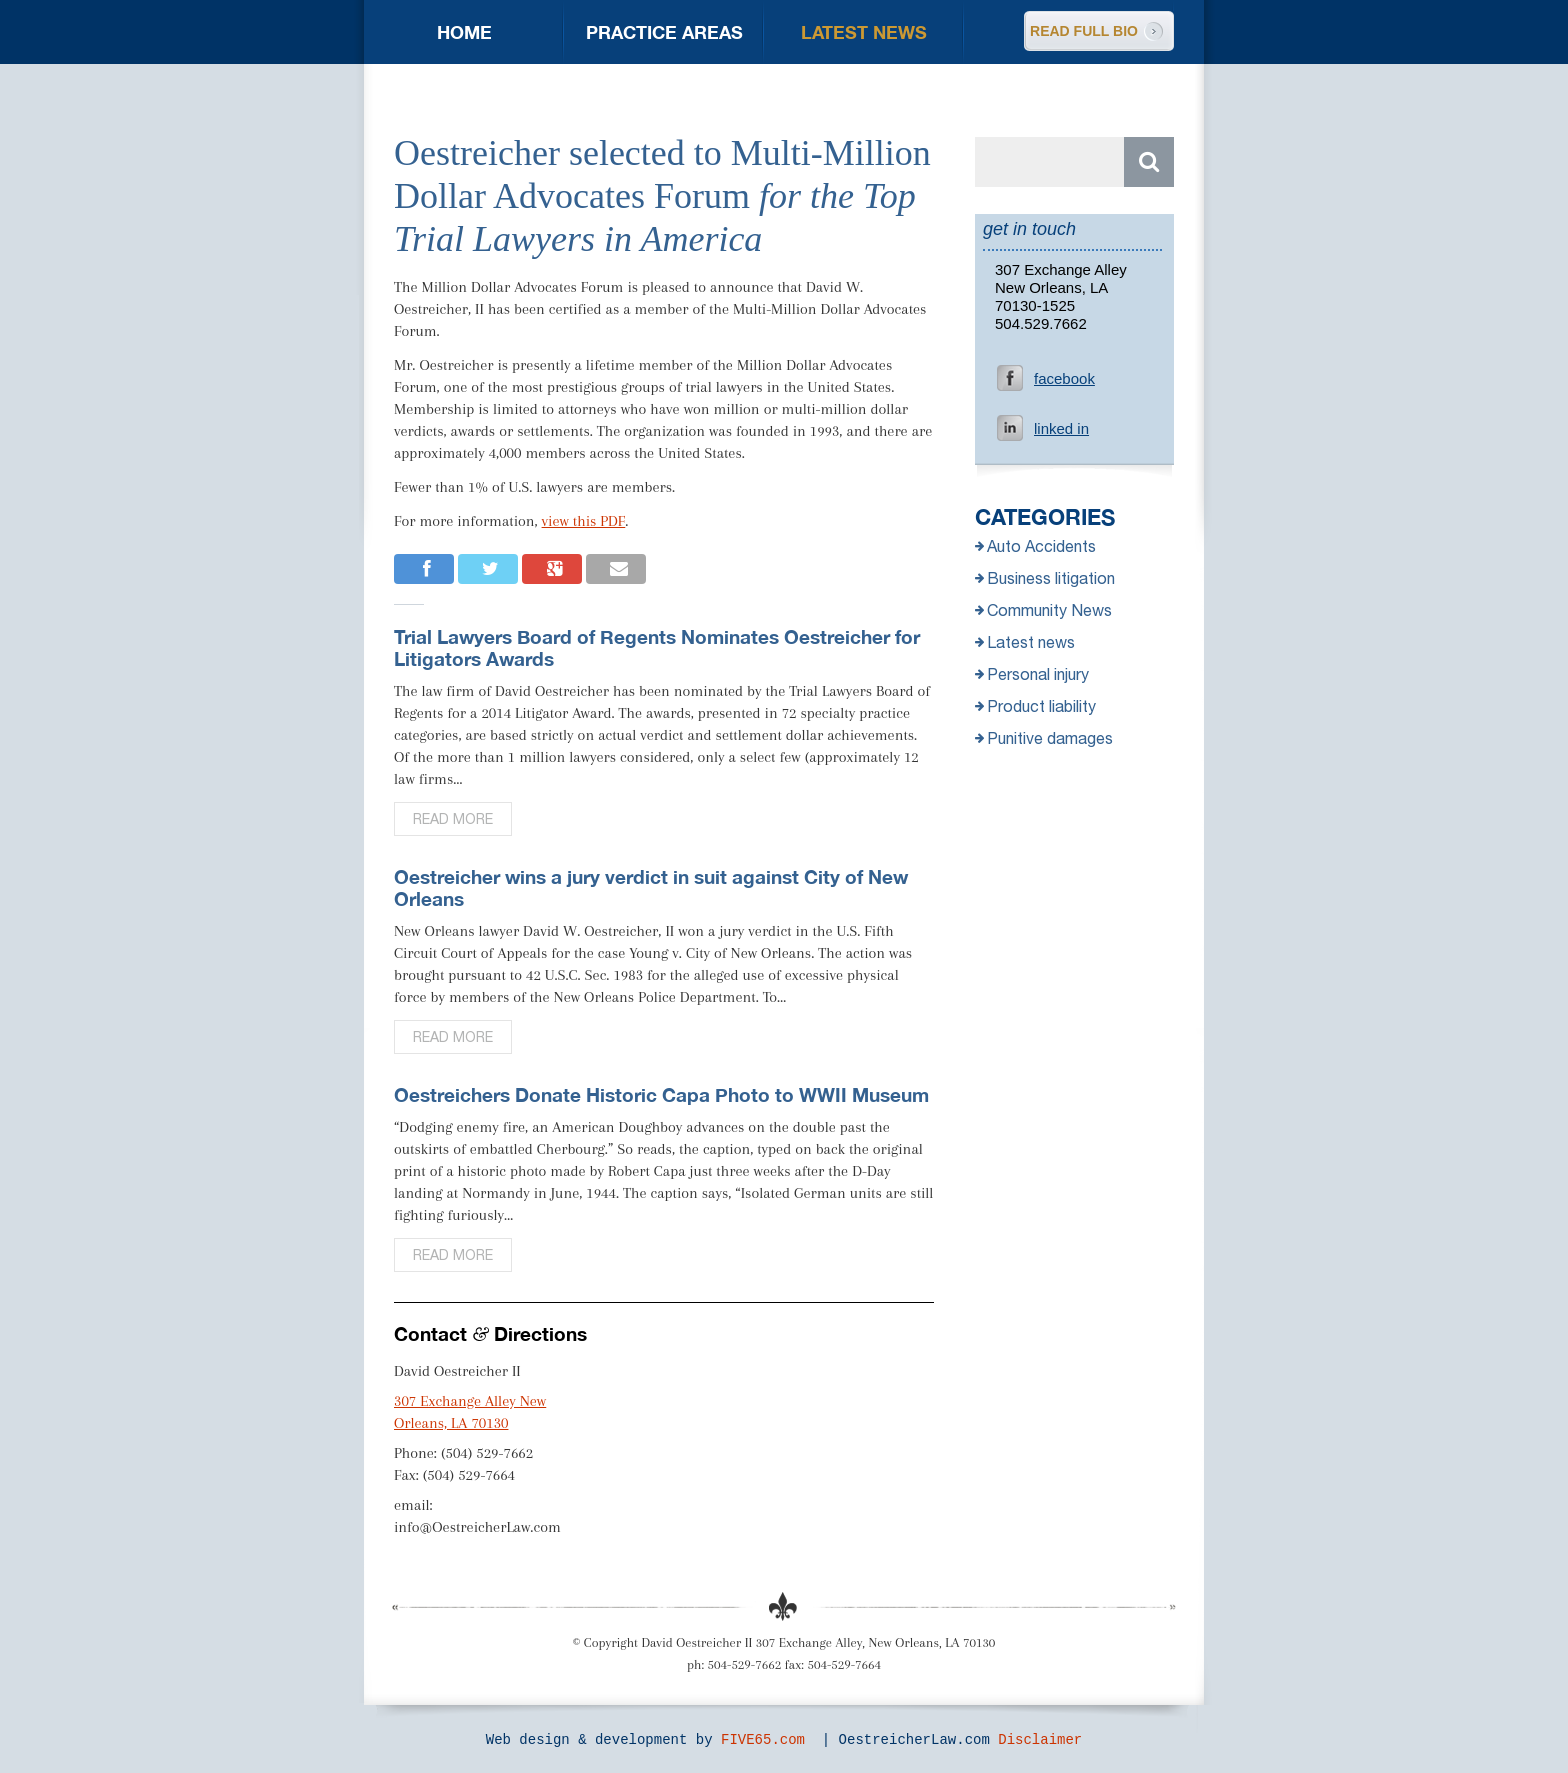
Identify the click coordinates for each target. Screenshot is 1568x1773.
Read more (453, 819)
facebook (1064, 378)
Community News (1043, 610)
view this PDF (584, 521)
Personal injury (1032, 674)
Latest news (864, 32)
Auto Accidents (1035, 546)
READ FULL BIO (1084, 31)
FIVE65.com (763, 1740)
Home (464, 32)
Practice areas (664, 32)
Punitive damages (1044, 738)
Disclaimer (1040, 1740)
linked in (1061, 428)
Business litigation (1045, 578)
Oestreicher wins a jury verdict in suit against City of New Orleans (651, 887)
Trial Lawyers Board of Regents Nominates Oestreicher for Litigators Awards (657, 647)
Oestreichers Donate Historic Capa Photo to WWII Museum (661, 1094)
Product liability (1035, 706)
